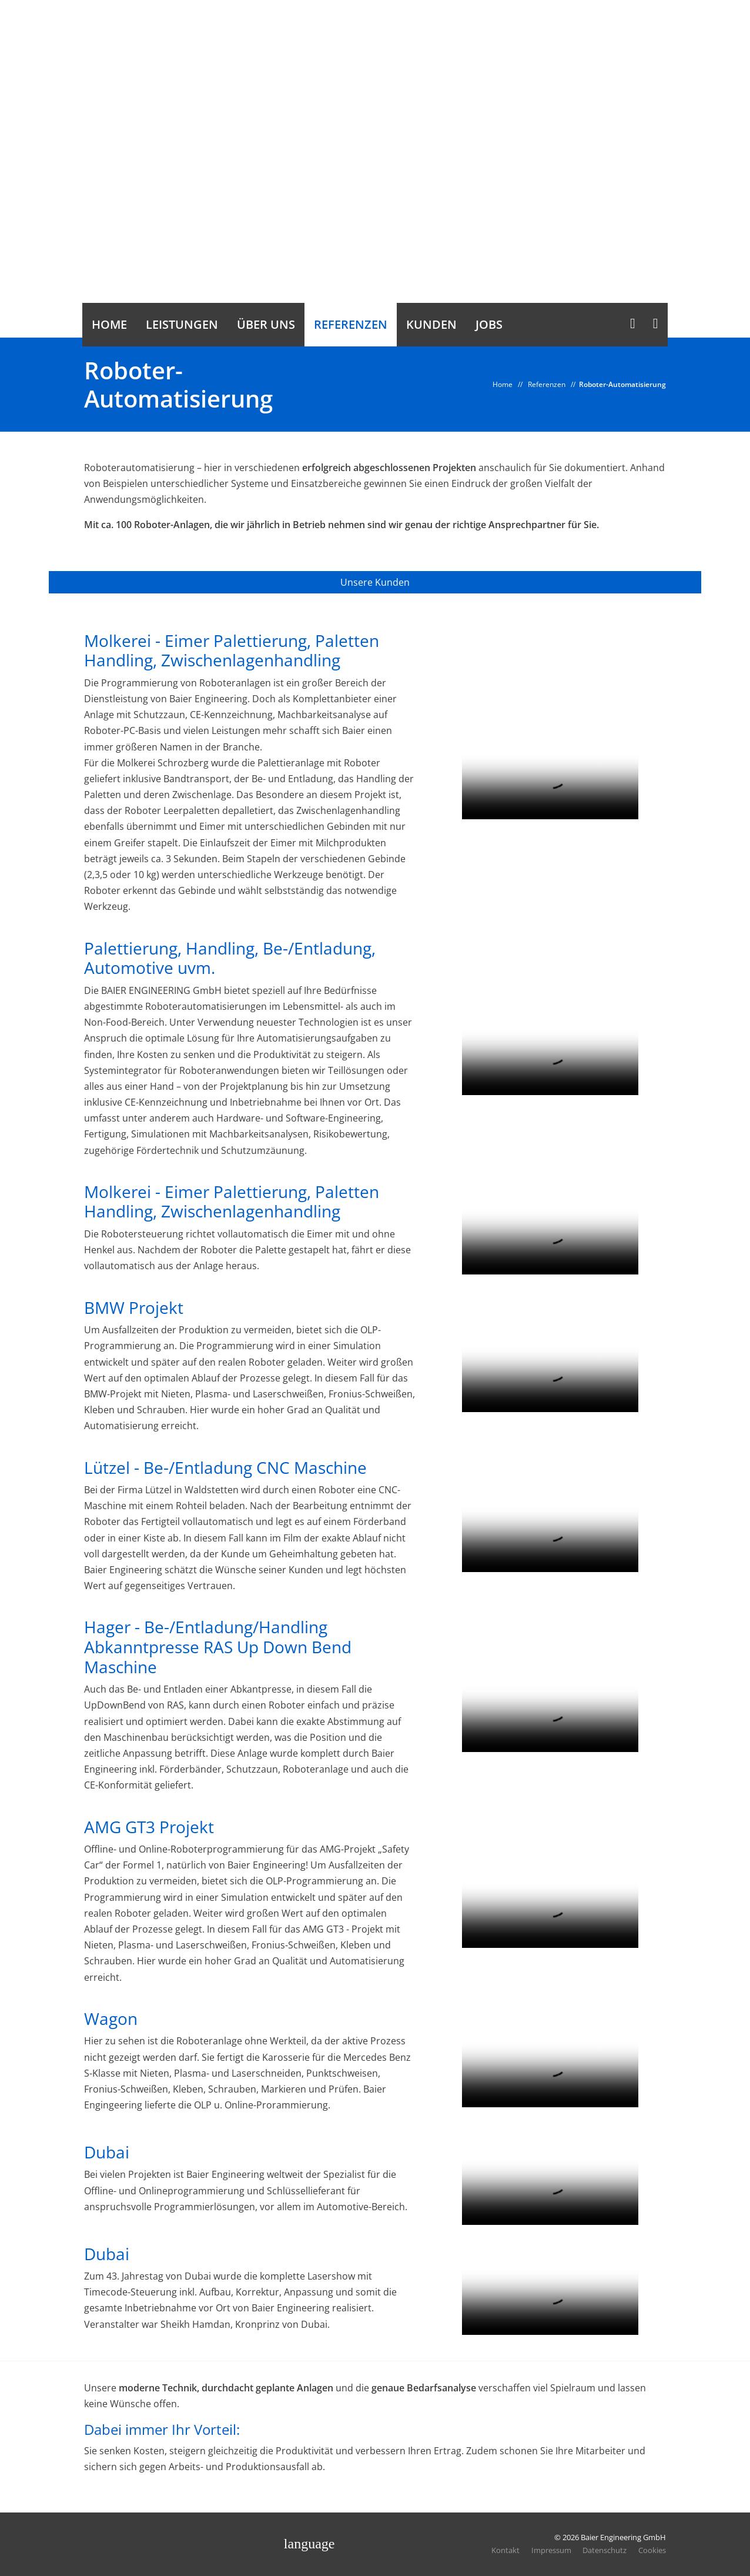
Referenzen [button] (350, 324)
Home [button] (109, 324)
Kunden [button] (431, 324)
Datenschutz (604, 2550)
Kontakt (505, 2550)
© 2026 (610, 2537)
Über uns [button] (266, 324)
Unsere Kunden (375, 582)
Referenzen (546, 384)
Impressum (551, 2550)
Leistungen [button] (182, 324)
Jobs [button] (489, 324)
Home (503, 384)
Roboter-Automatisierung (622, 384)
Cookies (652, 2550)
